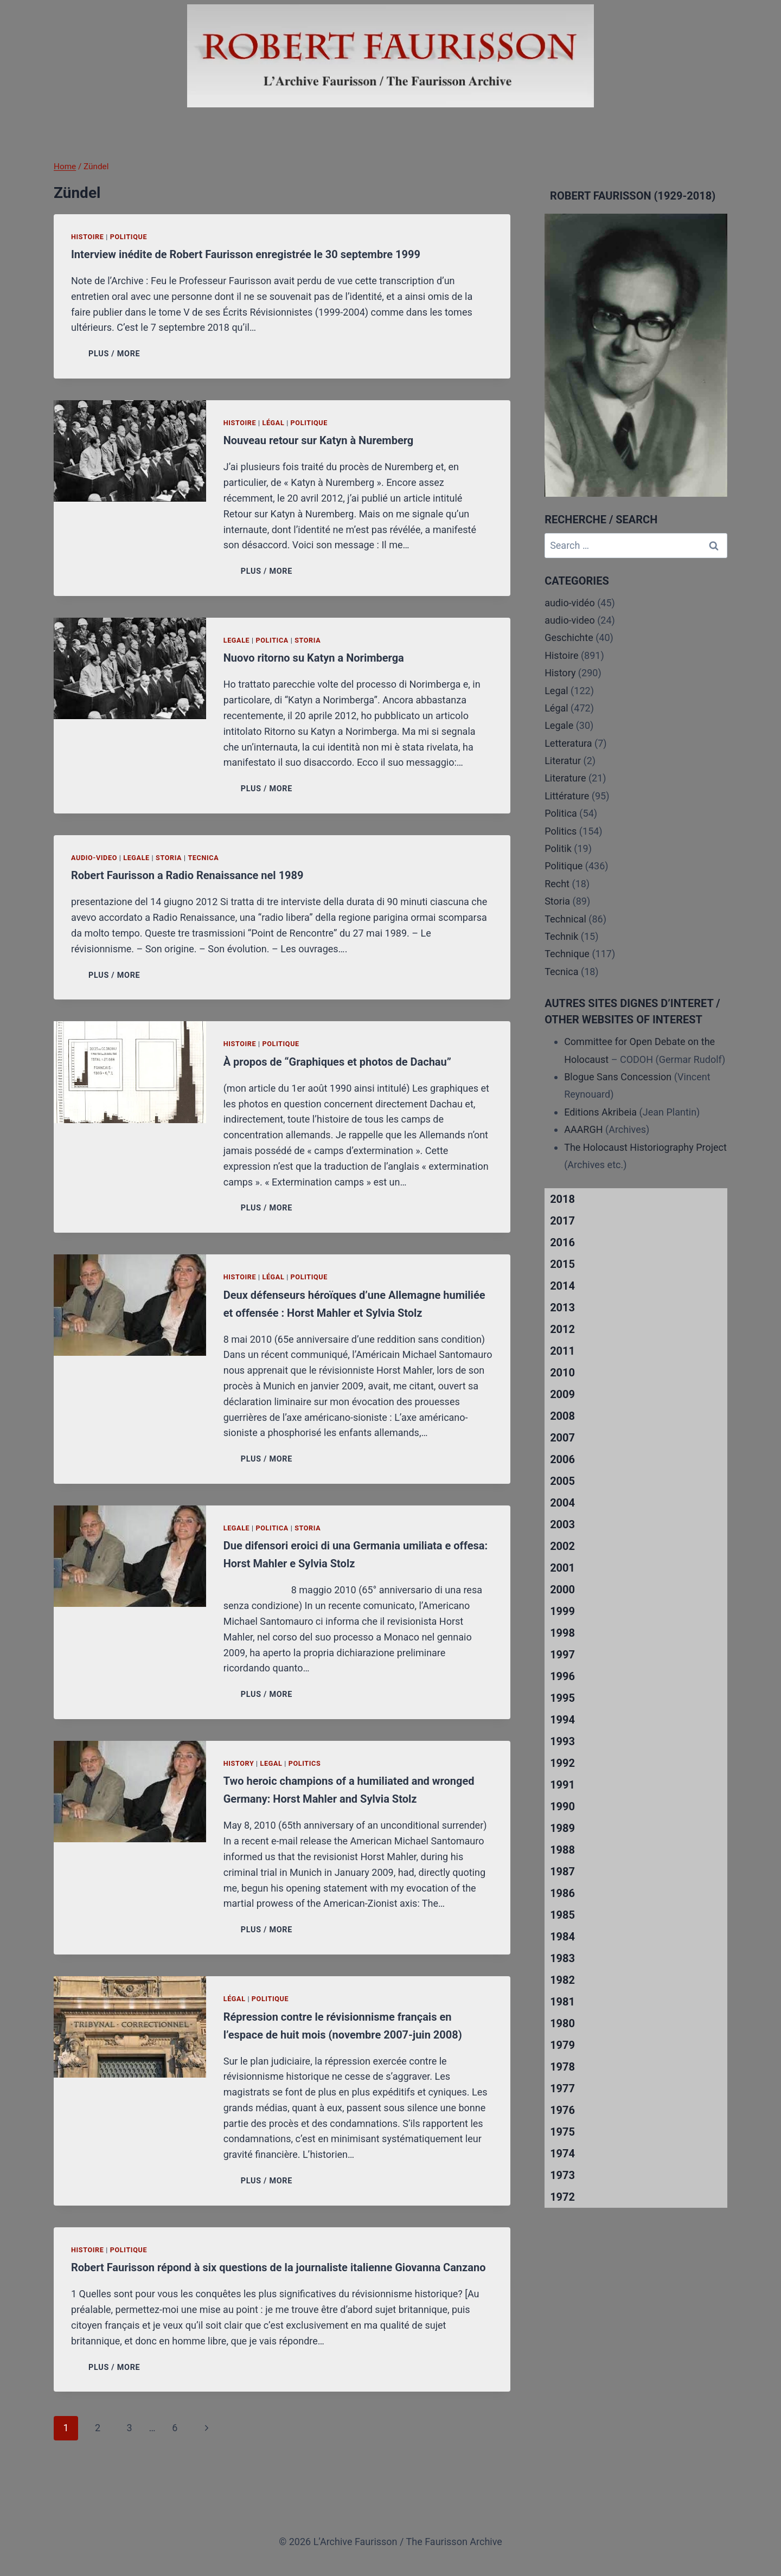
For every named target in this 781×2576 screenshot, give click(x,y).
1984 (562, 1936)
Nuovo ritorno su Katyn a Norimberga (313, 657)
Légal (273, 423)
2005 (562, 1481)
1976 (562, 2110)
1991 (562, 1784)
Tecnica (203, 858)
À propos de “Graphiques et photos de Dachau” (337, 1061)
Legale (236, 640)
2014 (562, 1285)
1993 (562, 1741)
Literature (565, 778)
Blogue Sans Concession (617, 1076)
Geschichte (569, 637)
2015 (562, 1264)
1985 (562, 1914)
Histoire (87, 237)
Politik (558, 848)
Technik (561, 936)
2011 (562, 1350)
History (238, 1763)
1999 (562, 1611)
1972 (562, 2196)
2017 (562, 1220)
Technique (567, 953)
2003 (562, 1524)
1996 (562, 1676)
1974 (562, 2153)
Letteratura (568, 743)
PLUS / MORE (116, 353)
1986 (562, 1893)
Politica (272, 640)
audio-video (94, 858)
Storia (308, 640)
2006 (562, 1459)
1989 (562, 1828)
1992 (562, 1763)
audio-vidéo (570, 602)
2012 (562, 1329)
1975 (562, 2131)
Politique (128, 237)
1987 (562, 1871)
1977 (562, 2088)
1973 (562, 2175)
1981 (562, 2001)
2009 (562, 1394)
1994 (562, 1719)
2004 (562, 1502)
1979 (562, 2045)
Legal (271, 1763)
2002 (562, 1546)
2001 (562, 1567)
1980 (562, 2023)
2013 (562, 1307)
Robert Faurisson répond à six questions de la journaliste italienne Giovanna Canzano (278, 2267)
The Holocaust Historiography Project (645, 1147)
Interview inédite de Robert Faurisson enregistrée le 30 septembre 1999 (245, 254)
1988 (562, 1849)
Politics (305, 1763)
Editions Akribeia (600, 1112)
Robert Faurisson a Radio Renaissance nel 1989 (187, 875)
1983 (562, 1958)
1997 (562, 1654)
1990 (562, 1806)
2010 (562, 1372)
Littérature (567, 796)
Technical (565, 919)
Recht (557, 883)
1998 (562, 1632)
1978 (562, 2066)
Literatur (563, 760)
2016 (562, 1242)
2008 (562, 1415)
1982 (562, 1980)
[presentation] (130, 451)
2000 (562, 1589)
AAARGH (583, 1129)
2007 (562, 1437)
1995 (562, 1697)
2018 (562, 1199)
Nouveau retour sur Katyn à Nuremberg (318, 440)
